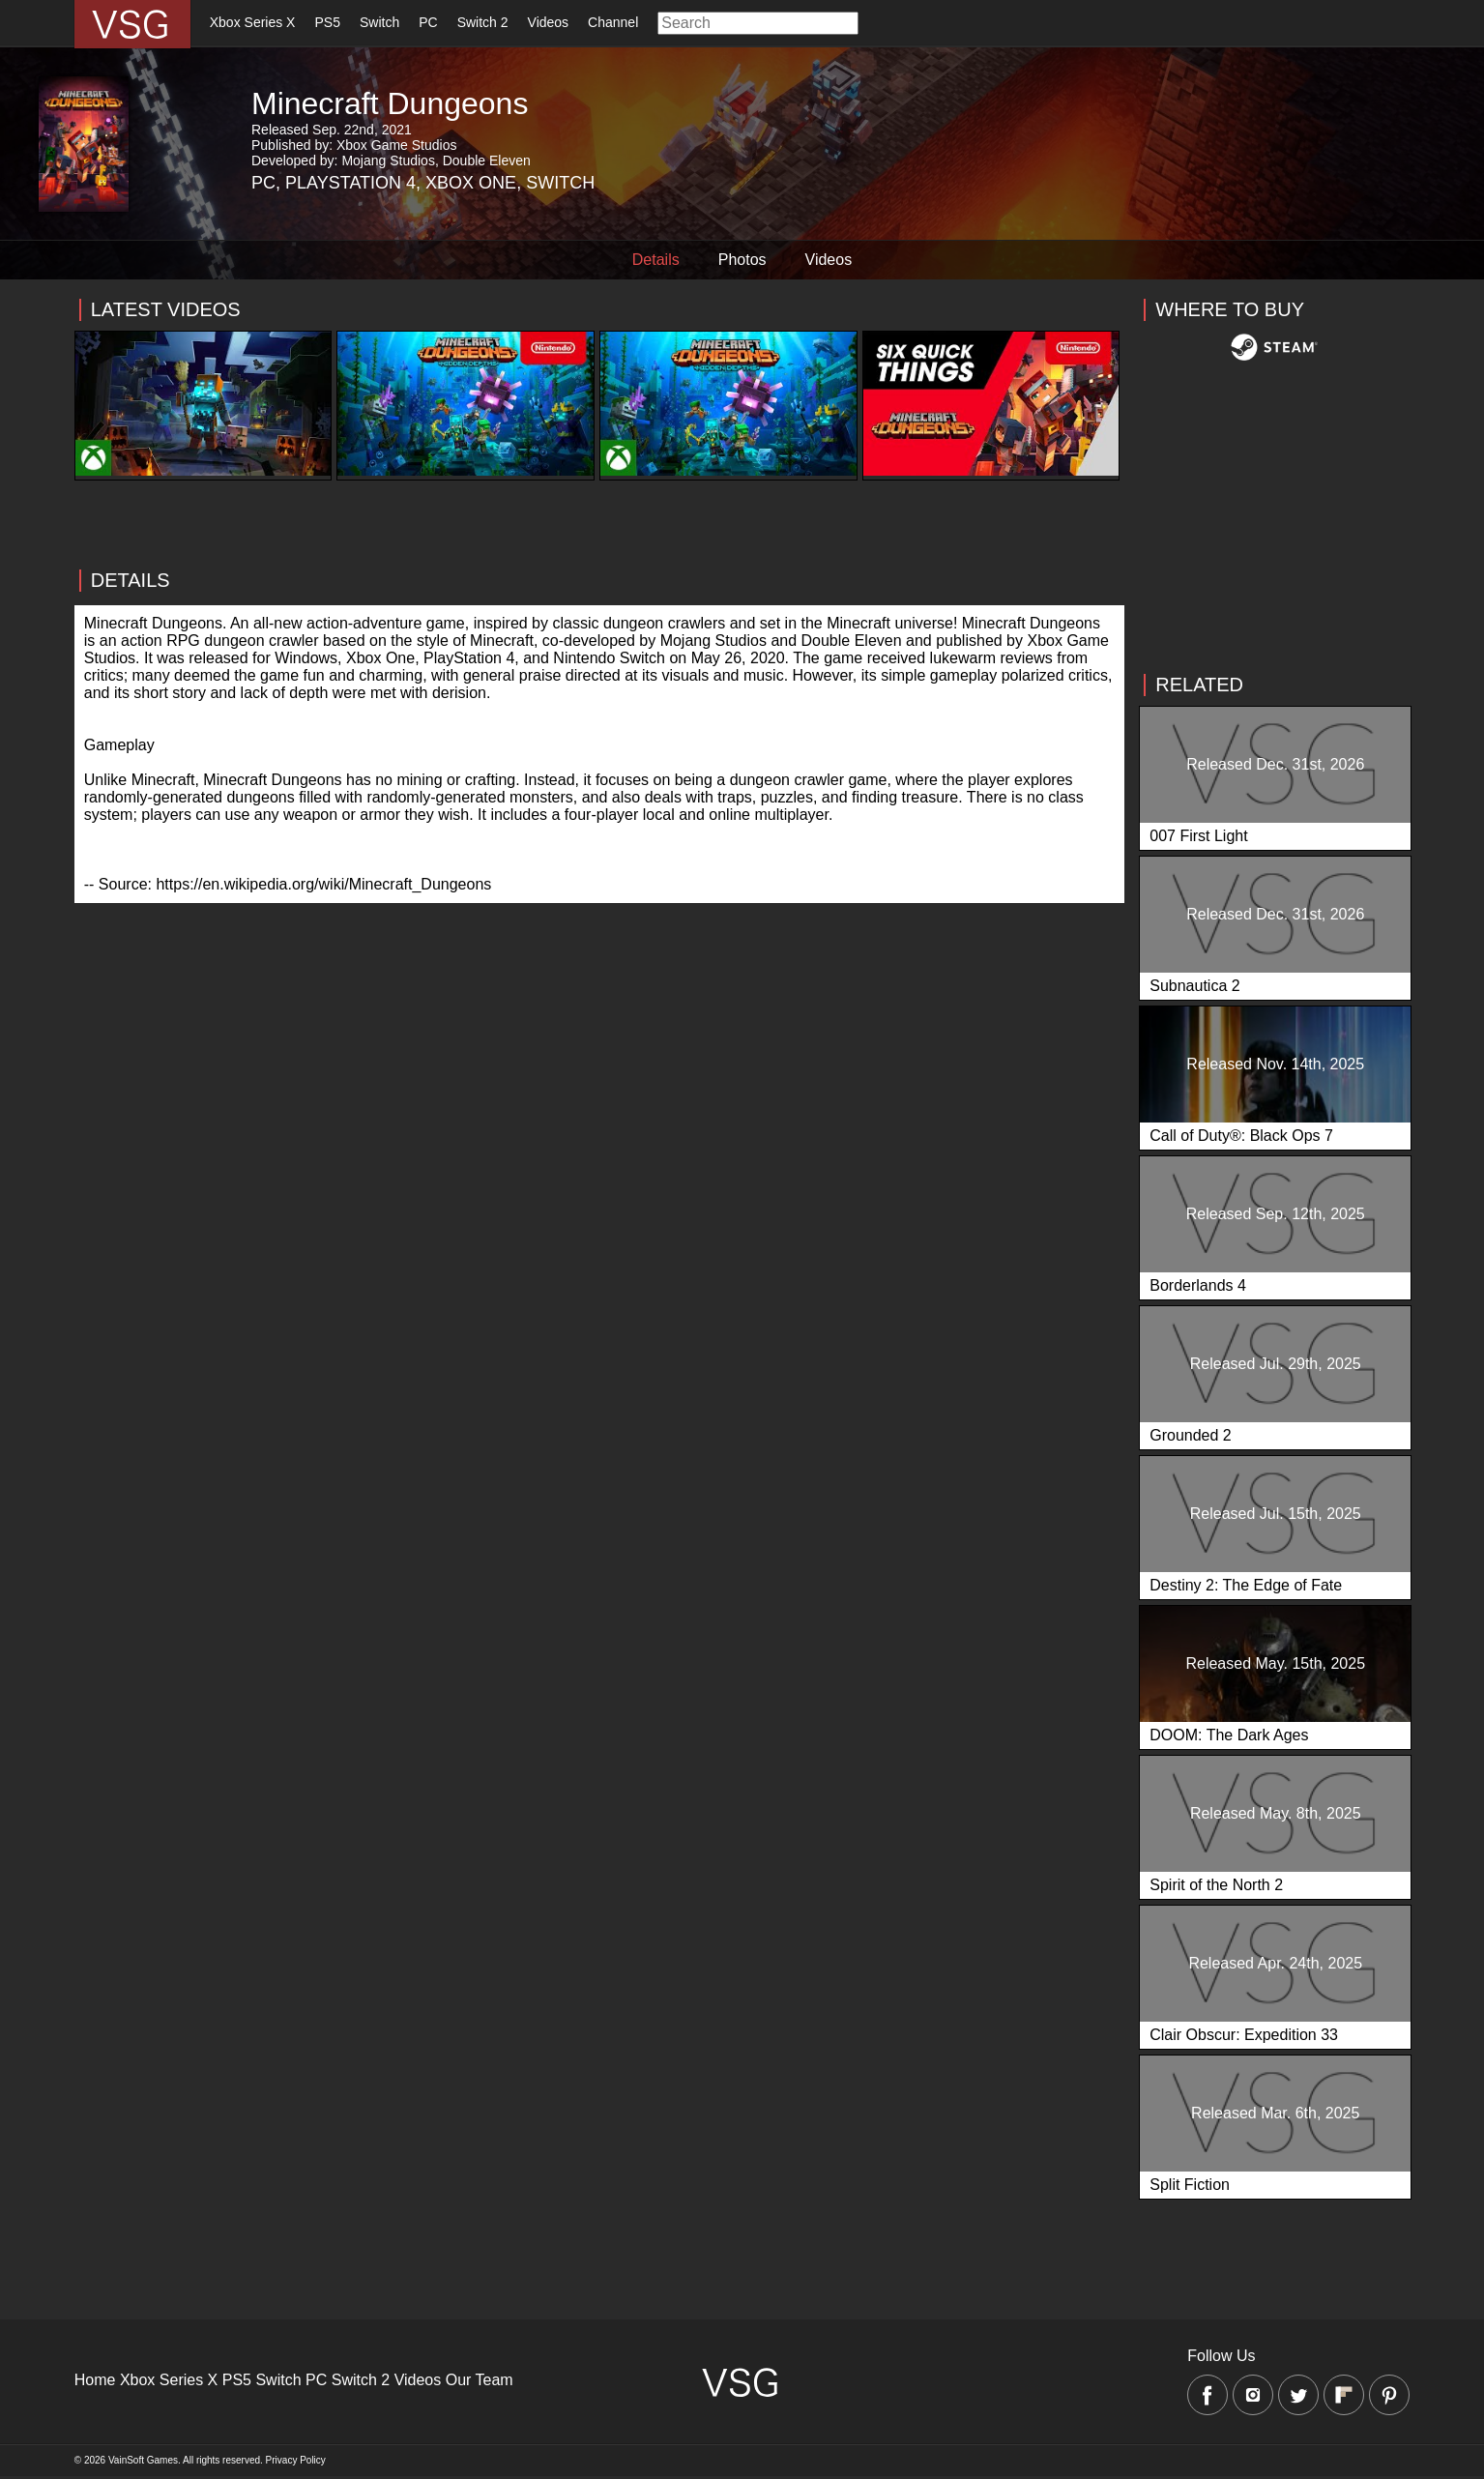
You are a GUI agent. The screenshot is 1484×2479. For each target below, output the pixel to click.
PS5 (326, 22)
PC (428, 22)
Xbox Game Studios (396, 145)
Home (95, 2380)
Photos (742, 259)
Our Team (479, 2380)
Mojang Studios (388, 160)
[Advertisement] (599, 616)
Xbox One (470, 182)
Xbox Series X (253, 22)
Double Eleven (487, 160)
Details (656, 259)
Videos (548, 22)
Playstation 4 (350, 182)
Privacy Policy (296, 2460)
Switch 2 (483, 22)
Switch (379, 22)
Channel (613, 22)
